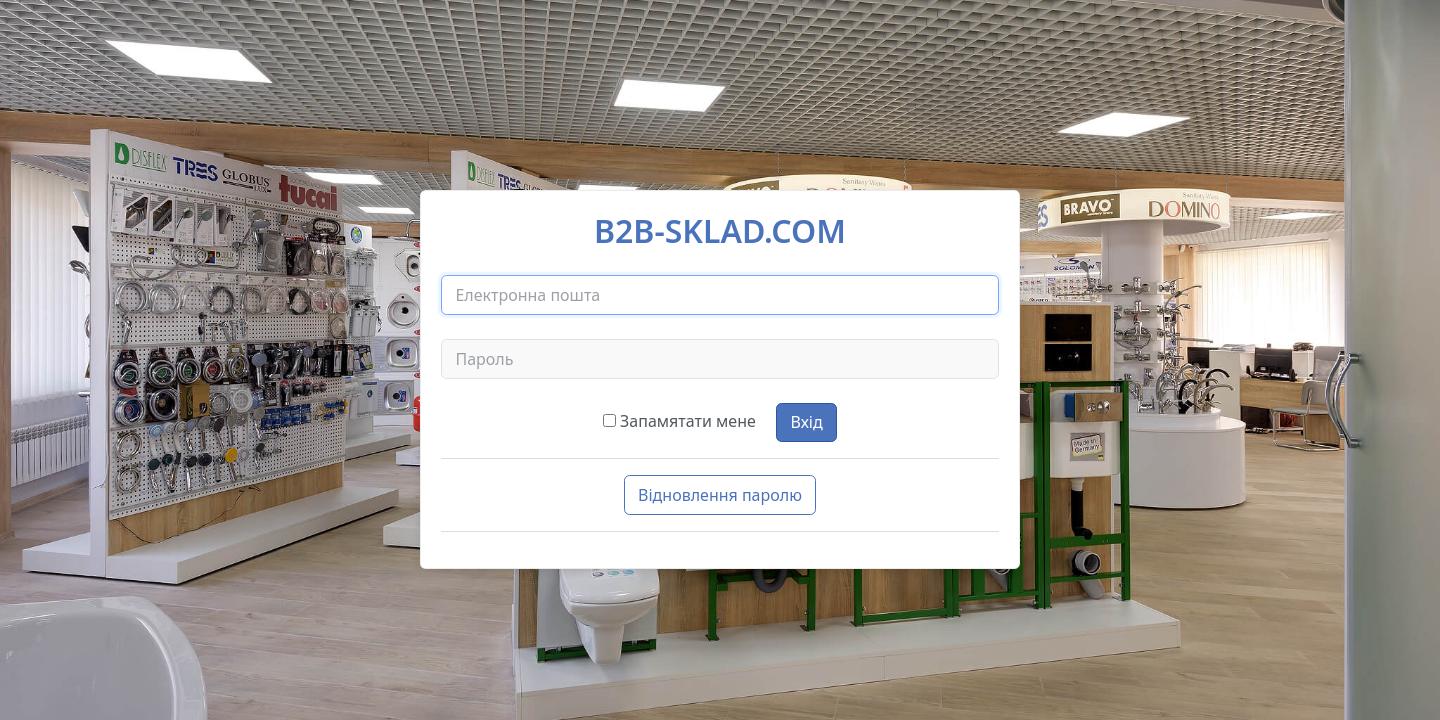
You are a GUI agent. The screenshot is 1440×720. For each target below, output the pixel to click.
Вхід (806, 422)
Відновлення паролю (720, 495)
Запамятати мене (688, 421)
